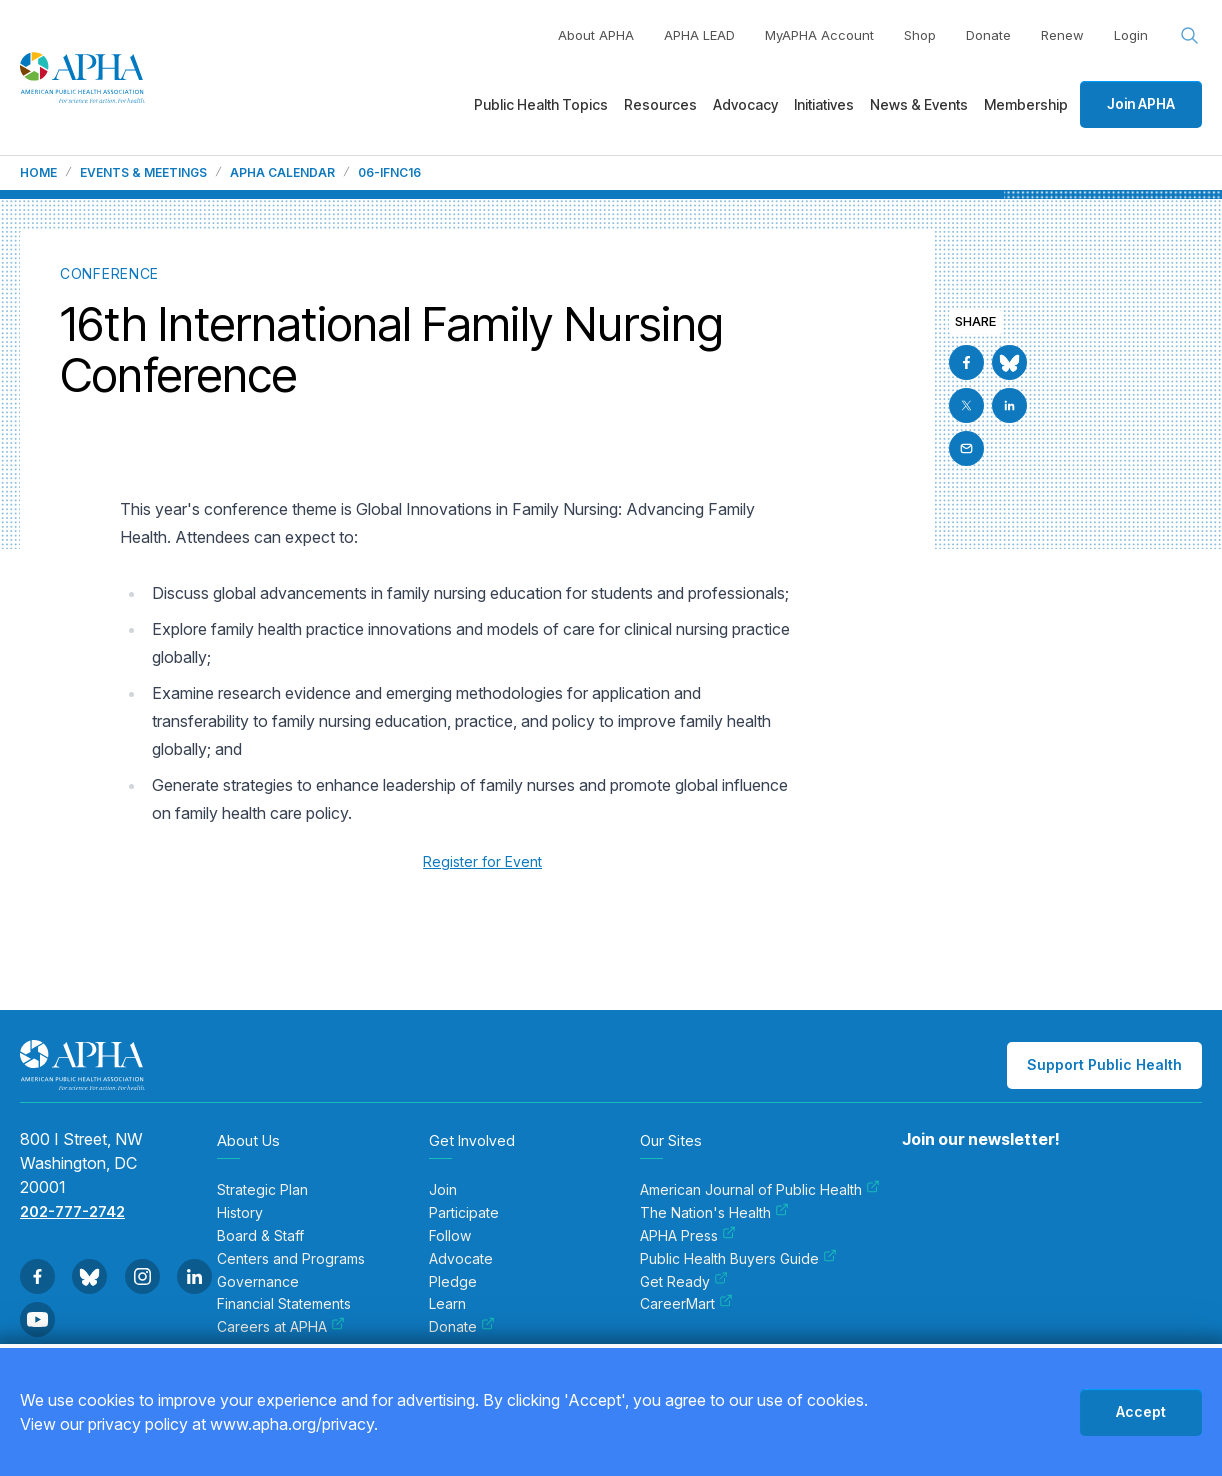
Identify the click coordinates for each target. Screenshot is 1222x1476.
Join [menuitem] (443, 1190)
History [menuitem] (240, 1213)
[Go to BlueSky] (1009, 362)
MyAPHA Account (819, 35)
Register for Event (482, 861)
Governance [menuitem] (258, 1282)
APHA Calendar (282, 173)
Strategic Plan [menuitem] (262, 1190)
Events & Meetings (143, 173)
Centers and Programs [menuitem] (291, 1259)
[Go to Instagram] (142, 1276)
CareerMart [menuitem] (686, 1304)
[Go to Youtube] (37, 1319)
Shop (920, 35)
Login (1131, 35)
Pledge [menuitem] (453, 1282)
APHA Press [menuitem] (688, 1236)
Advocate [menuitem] (461, 1259)
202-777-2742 (72, 1211)
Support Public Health (1104, 1064)
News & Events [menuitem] (919, 104)
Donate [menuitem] (462, 1327)
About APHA (596, 35)
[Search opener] (1190, 36)
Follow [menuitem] (450, 1236)
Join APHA (1141, 103)
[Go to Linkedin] (1009, 405)
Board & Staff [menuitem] (260, 1236)
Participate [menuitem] (464, 1213)
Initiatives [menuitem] (824, 104)
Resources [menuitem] (660, 104)
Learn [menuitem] (447, 1304)
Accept (1141, 1411)
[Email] (966, 448)
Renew (1062, 35)
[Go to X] (966, 405)
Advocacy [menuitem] (745, 104)
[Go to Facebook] (966, 362)
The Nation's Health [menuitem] (714, 1213)
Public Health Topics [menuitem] (541, 104)
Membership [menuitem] (1026, 104)
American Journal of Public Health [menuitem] (760, 1190)
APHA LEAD (699, 35)
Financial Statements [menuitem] (284, 1304)
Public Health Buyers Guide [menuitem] (738, 1259)
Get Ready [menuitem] (684, 1282)
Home (38, 173)
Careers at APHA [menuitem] (281, 1327)
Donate (988, 35)
